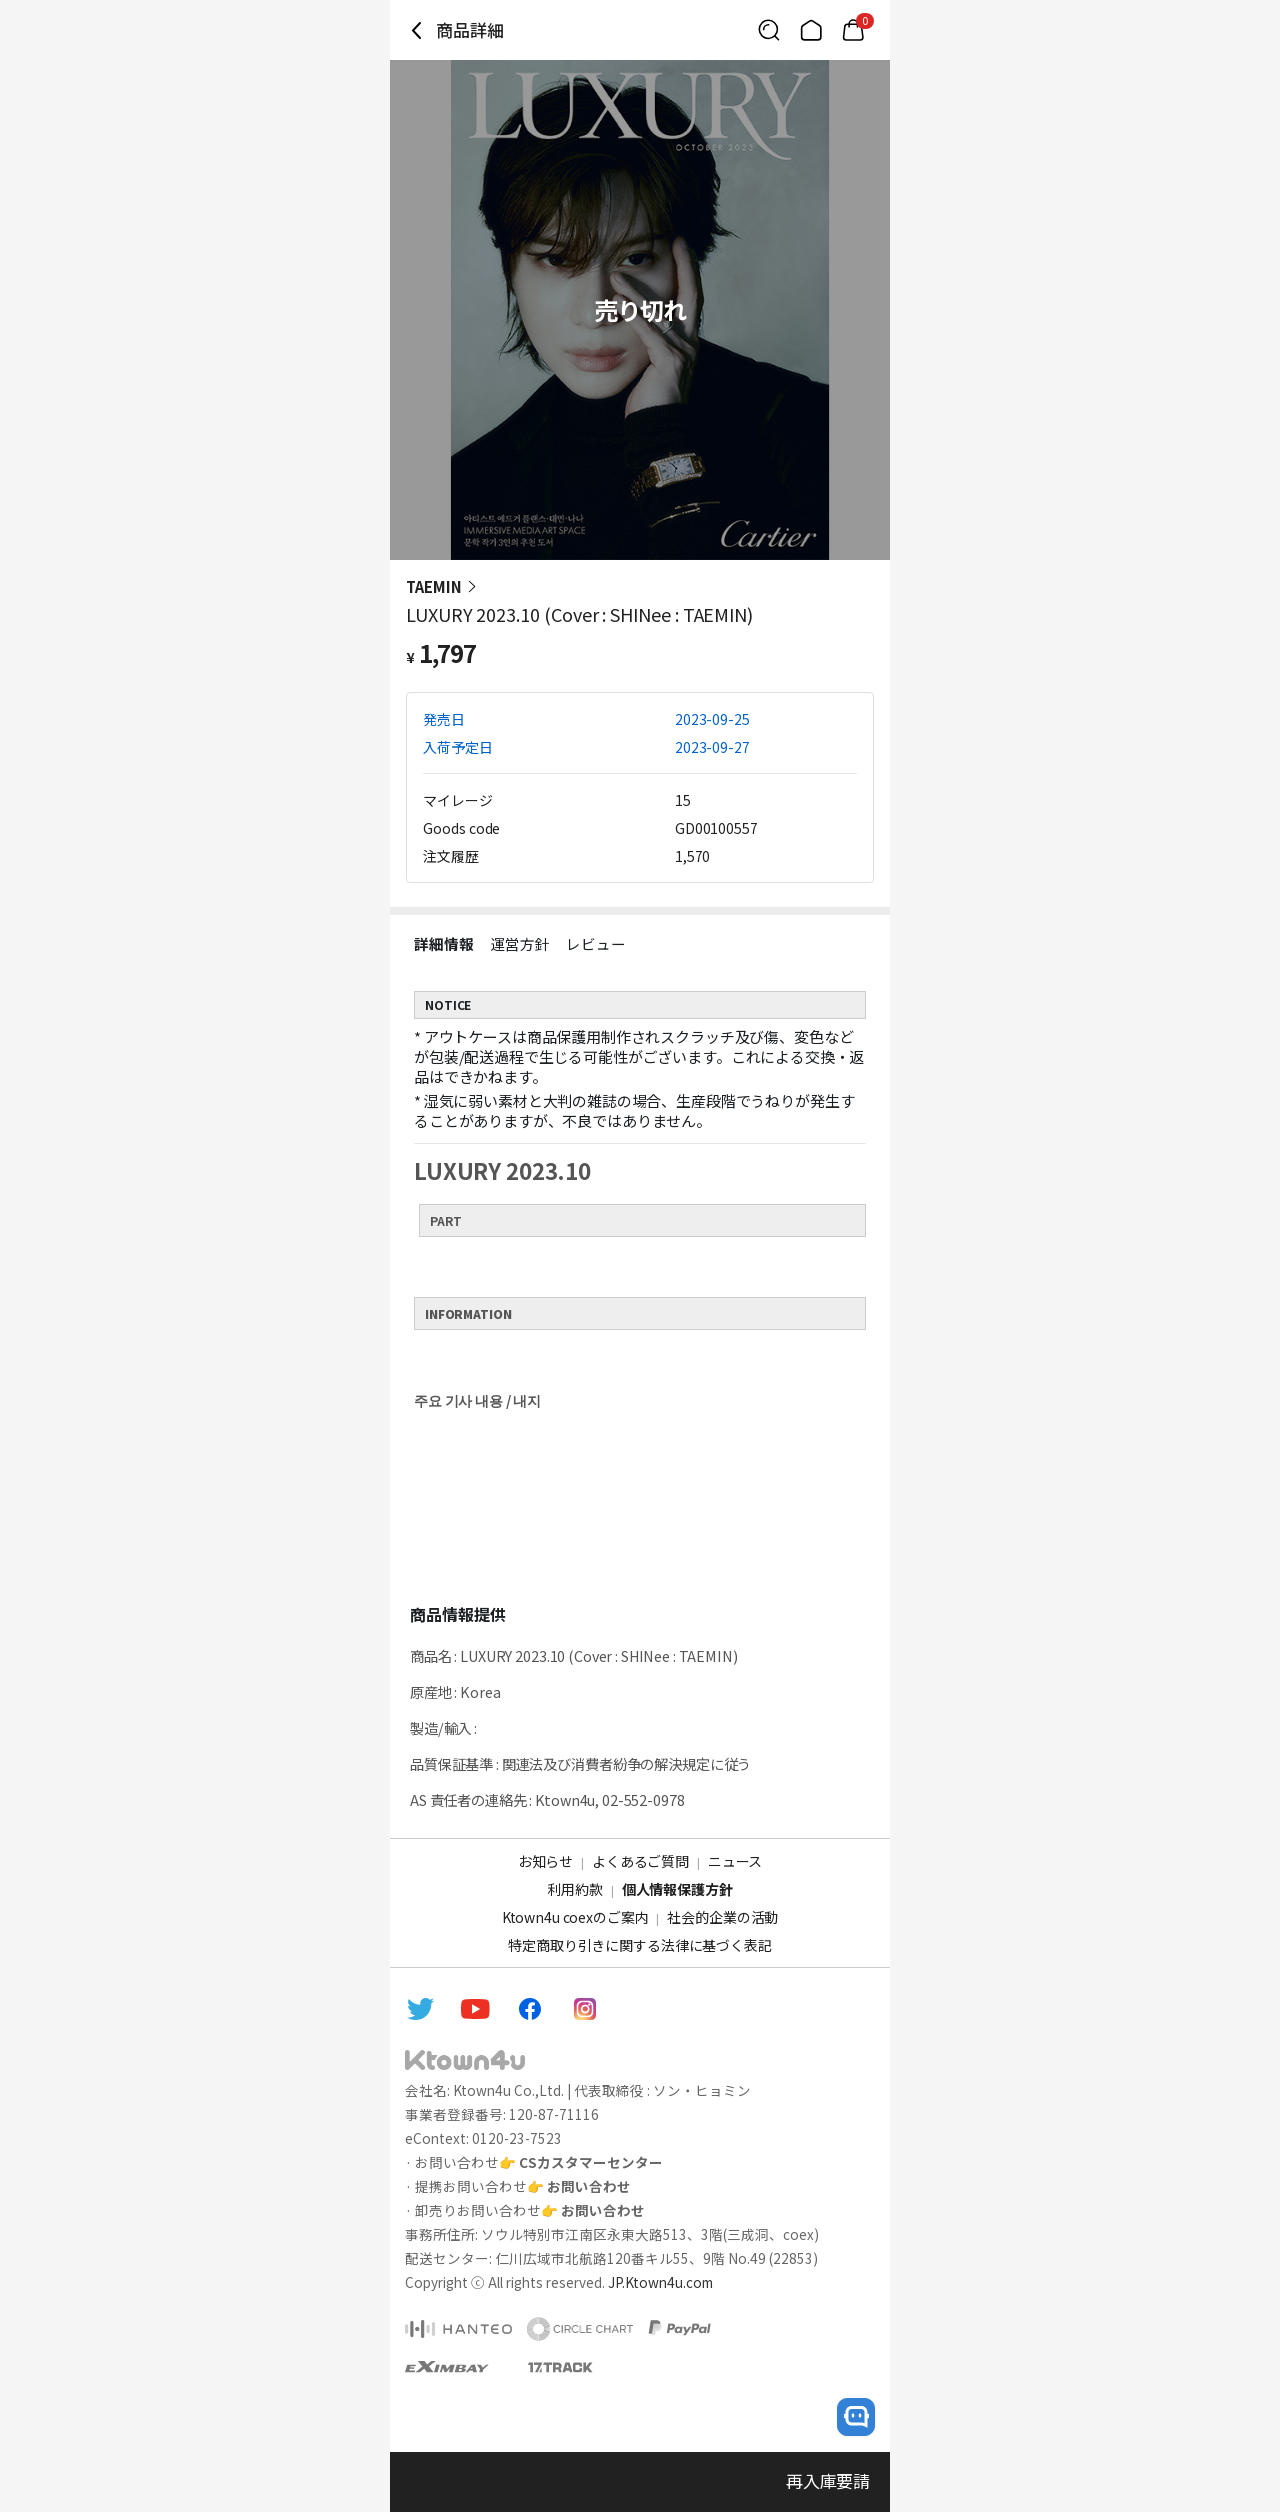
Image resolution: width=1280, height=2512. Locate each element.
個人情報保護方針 (677, 1889)
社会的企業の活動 (722, 1917)
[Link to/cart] (853, 30)
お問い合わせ (589, 2186)
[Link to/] (811, 30)
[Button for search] (769, 30)
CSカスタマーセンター (591, 2162)
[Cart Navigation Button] (853, 30)
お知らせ (545, 1861)
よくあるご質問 (640, 1861)
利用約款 (574, 1889)
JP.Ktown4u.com (660, 2282)
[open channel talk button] (856, 2417)
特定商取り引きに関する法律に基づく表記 (639, 1945)
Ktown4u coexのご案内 (575, 1917)
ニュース (735, 1861)
